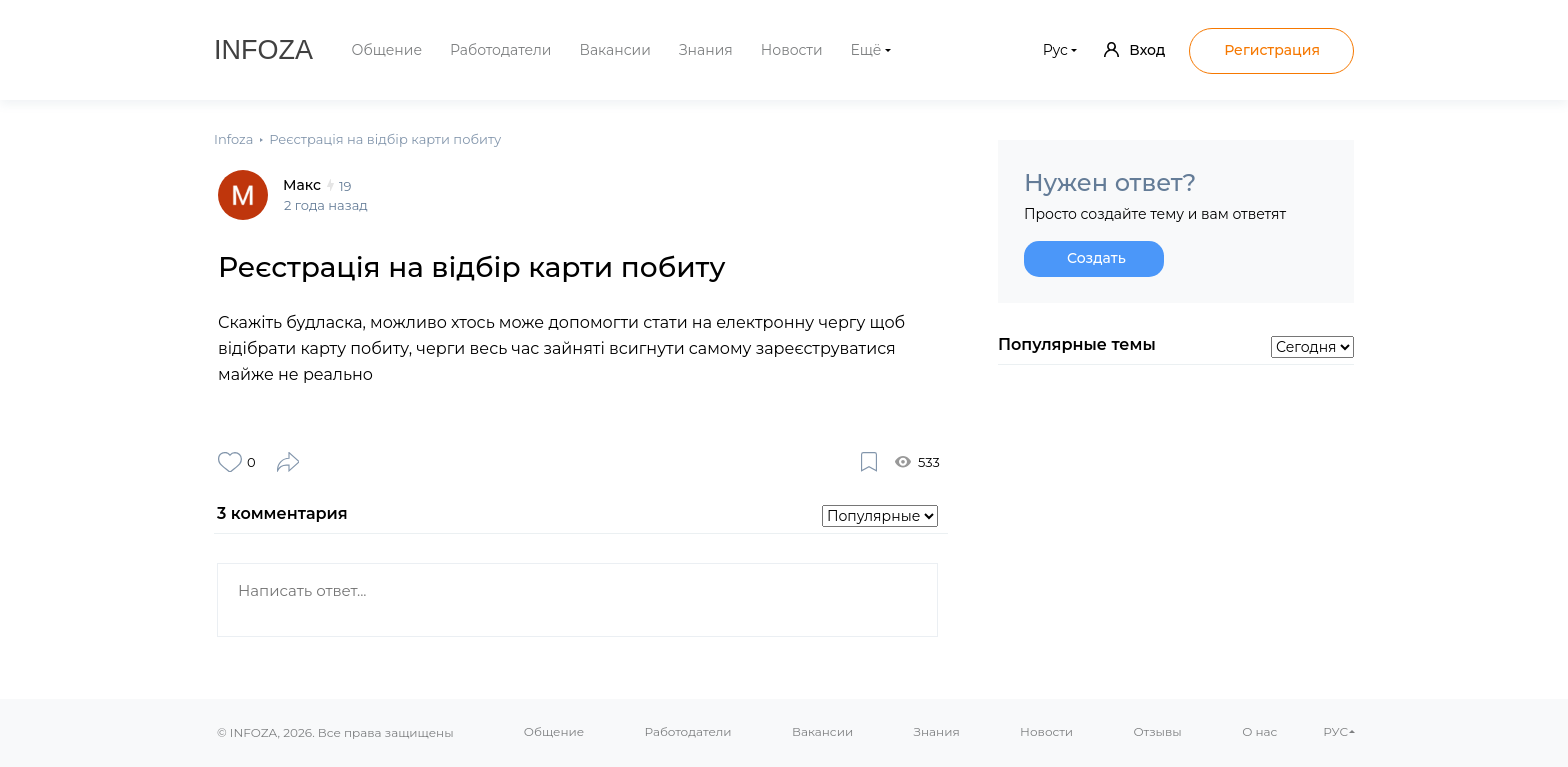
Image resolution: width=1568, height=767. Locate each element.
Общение (387, 50)
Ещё (866, 50)
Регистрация (1272, 50)
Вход (1134, 50)
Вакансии (614, 50)
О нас (1259, 731)
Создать (1096, 258)
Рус (1055, 50)
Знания (706, 50)
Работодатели (500, 50)
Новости (792, 50)
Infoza (263, 50)
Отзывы (1157, 731)
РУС (1335, 731)
